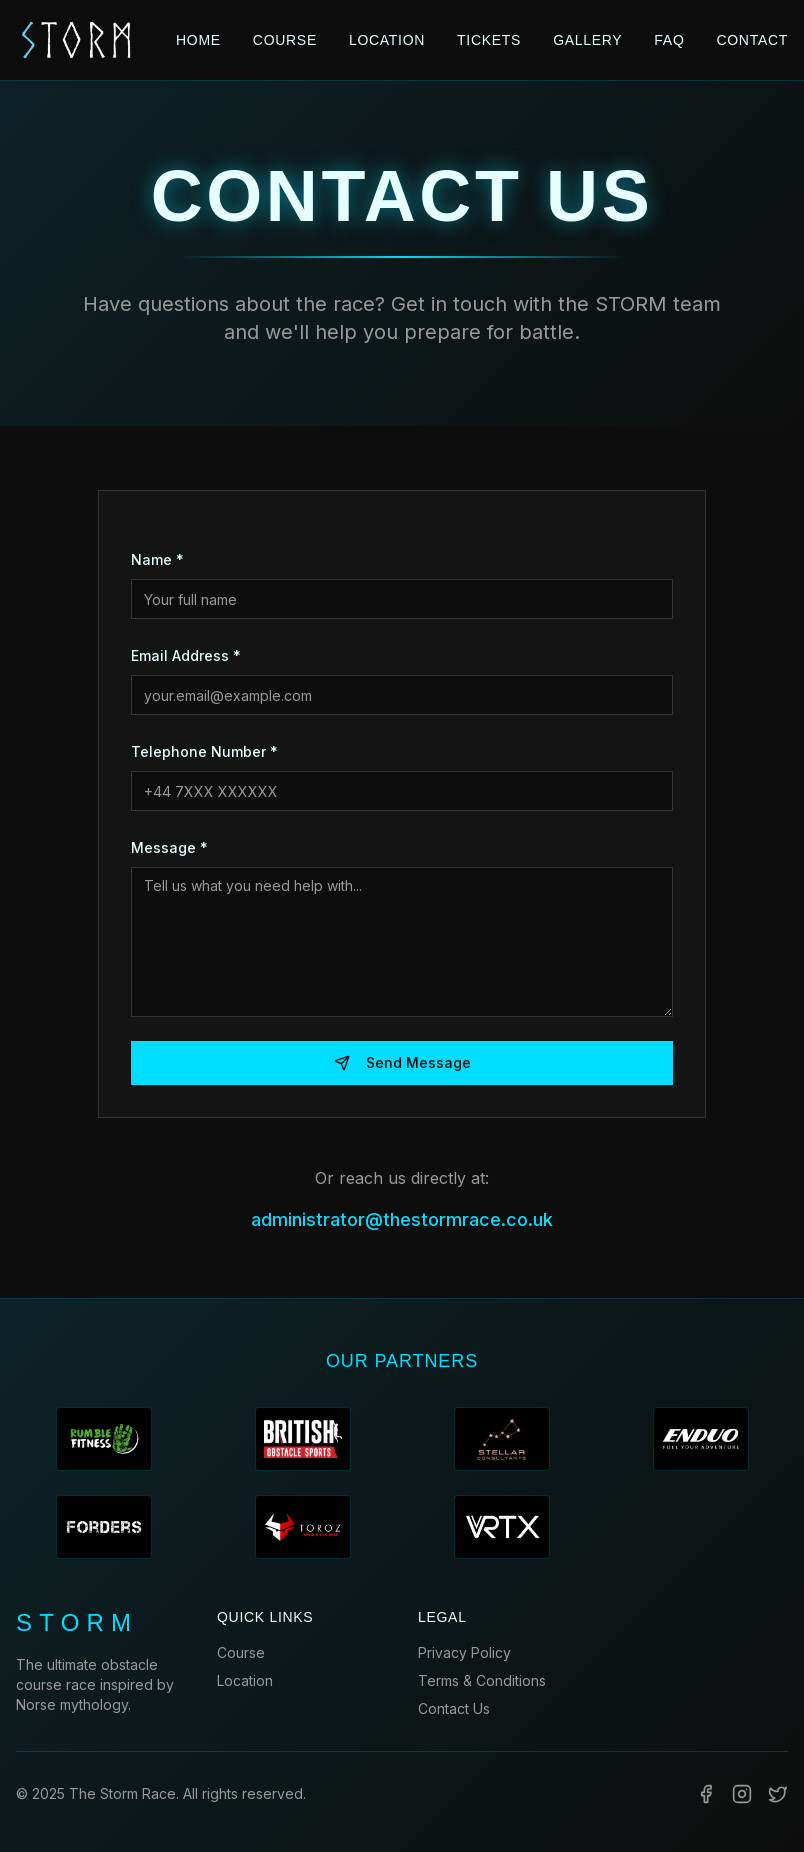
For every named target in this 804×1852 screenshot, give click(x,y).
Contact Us (454, 1708)
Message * (169, 847)
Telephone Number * (204, 751)
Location (245, 1680)
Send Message (402, 1062)
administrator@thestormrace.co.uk (402, 1219)
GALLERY (587, 40)
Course (241, 1652)
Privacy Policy (464, 1652)
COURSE (285, 40)
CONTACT (752, 40)
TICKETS (489, 40)
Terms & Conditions (482, 1680)
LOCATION (387, 40)
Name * (157, 559)
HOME (198, 40)
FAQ (669, 40)
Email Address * (186, 655)
